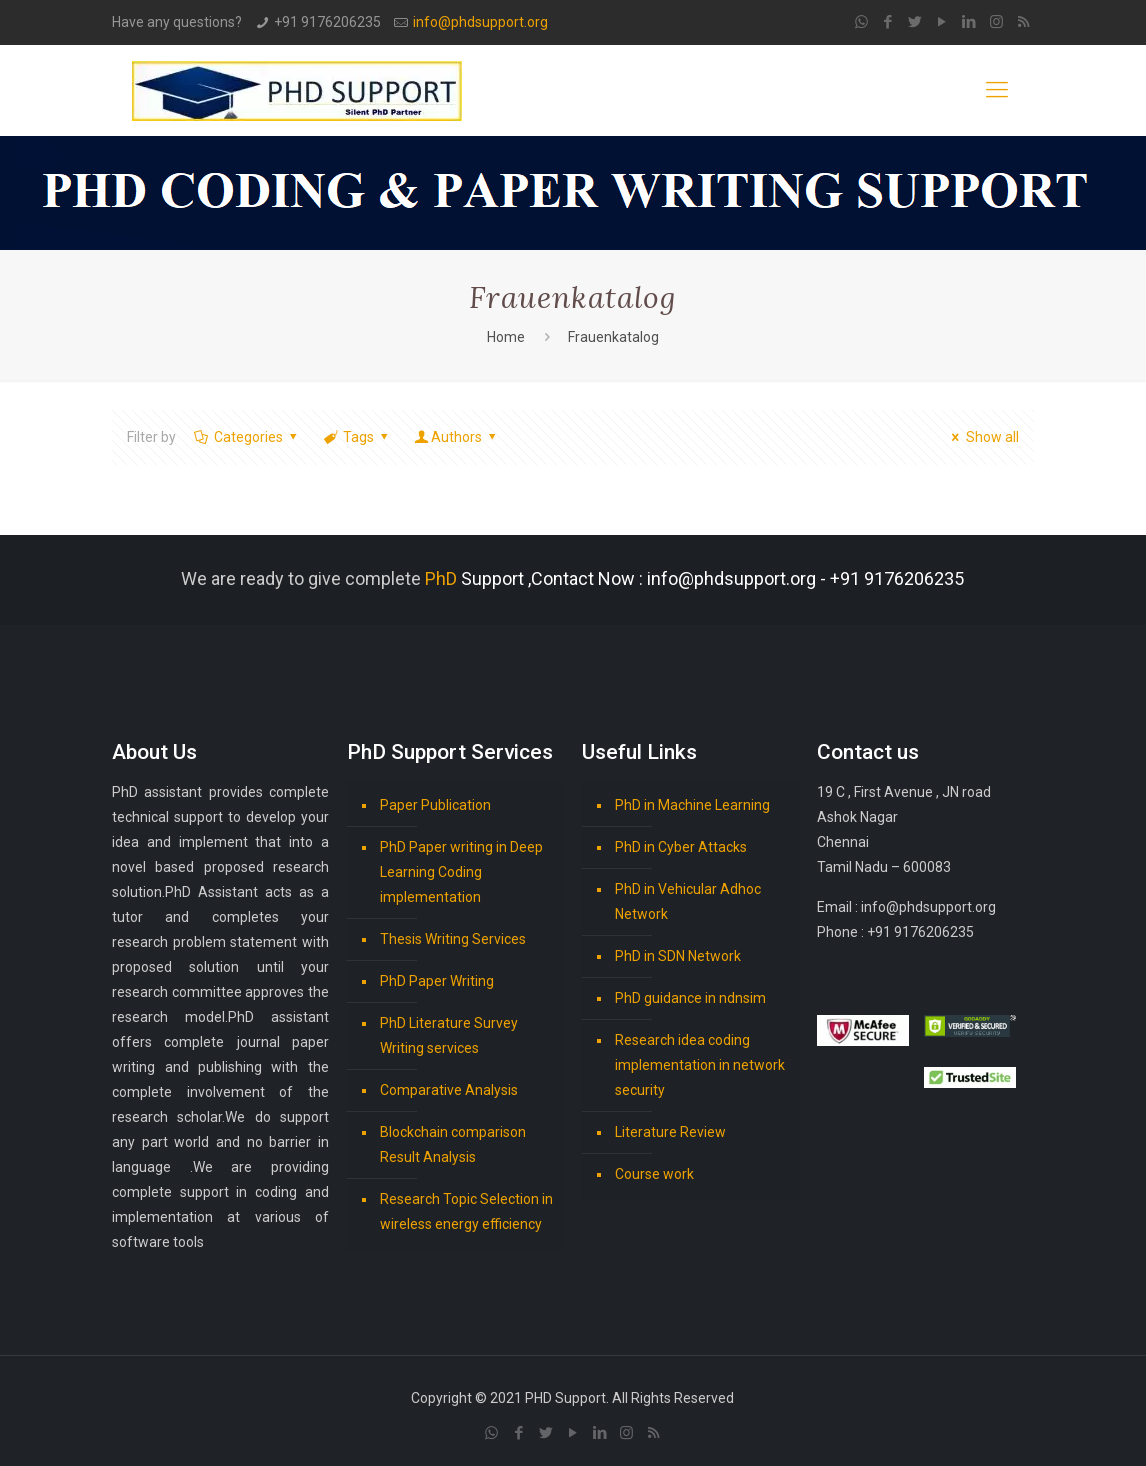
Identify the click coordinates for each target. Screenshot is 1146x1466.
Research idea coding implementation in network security (700, 1065)
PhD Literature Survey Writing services (449, 1035)
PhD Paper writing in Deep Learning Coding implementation (461, 872)
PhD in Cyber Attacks (681, 847)
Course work (654, 1174)
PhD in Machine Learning (692, 805)
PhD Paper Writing (437, 981)
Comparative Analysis (449, 1090)
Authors (457, 437)
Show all (982, 437)
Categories (246, 437)
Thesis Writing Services (453, 939)
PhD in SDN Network (678, 956)
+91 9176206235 (327, 22)
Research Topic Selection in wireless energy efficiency (466, 1211)
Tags (357, 437)
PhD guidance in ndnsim (690, 998)
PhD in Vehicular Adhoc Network (688, 901)
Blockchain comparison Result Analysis (453, 1144)
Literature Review (670, 1132)
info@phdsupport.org (480, 22)
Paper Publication (435, 805)
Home (506, 337)
